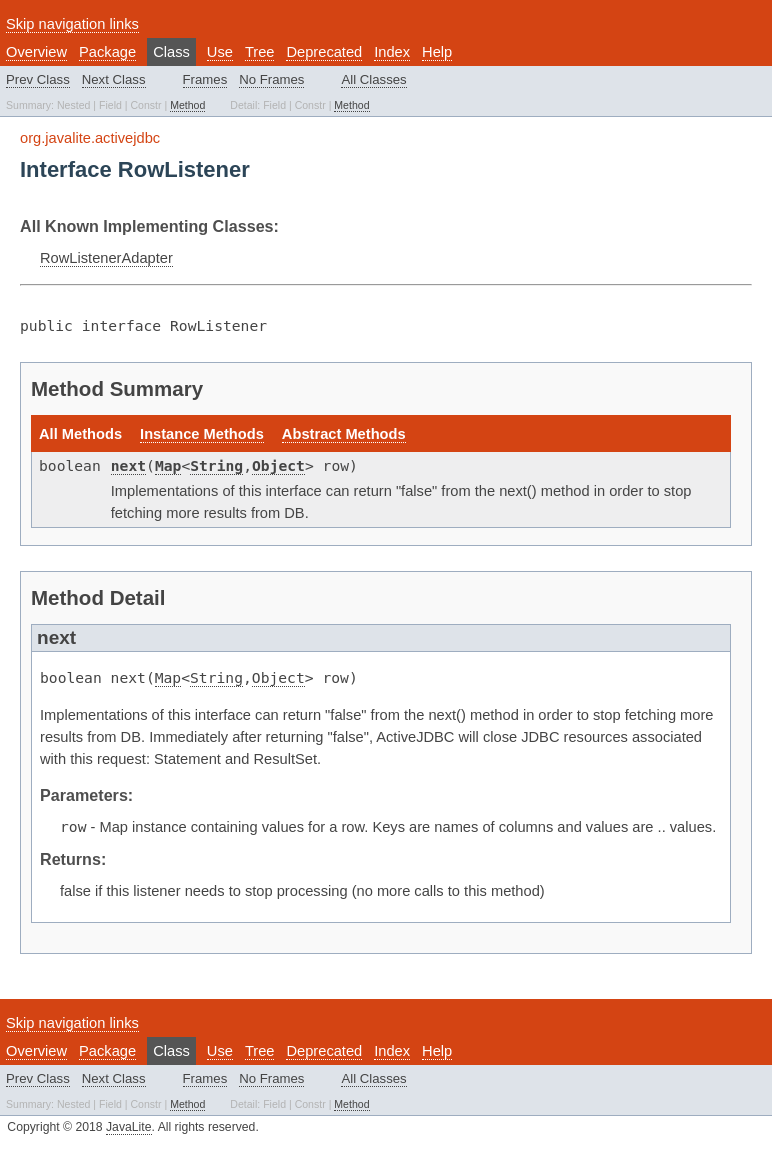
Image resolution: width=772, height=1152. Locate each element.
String (216, 465)
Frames (205, 79)
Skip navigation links (72, 24)
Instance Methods (202, 434)
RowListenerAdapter (106, 258)
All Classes (373, 79)
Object (278, 465)
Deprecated (324, 52)
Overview (36, 52)
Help (437, 52)
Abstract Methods (344, 434)
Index (392, 52)
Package (107, 52)
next (128, 465)
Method (187, 105)
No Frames (271, 79)
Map (168, 465)
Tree (260, 52)
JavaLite (129, 1127)
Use (220, 52)
